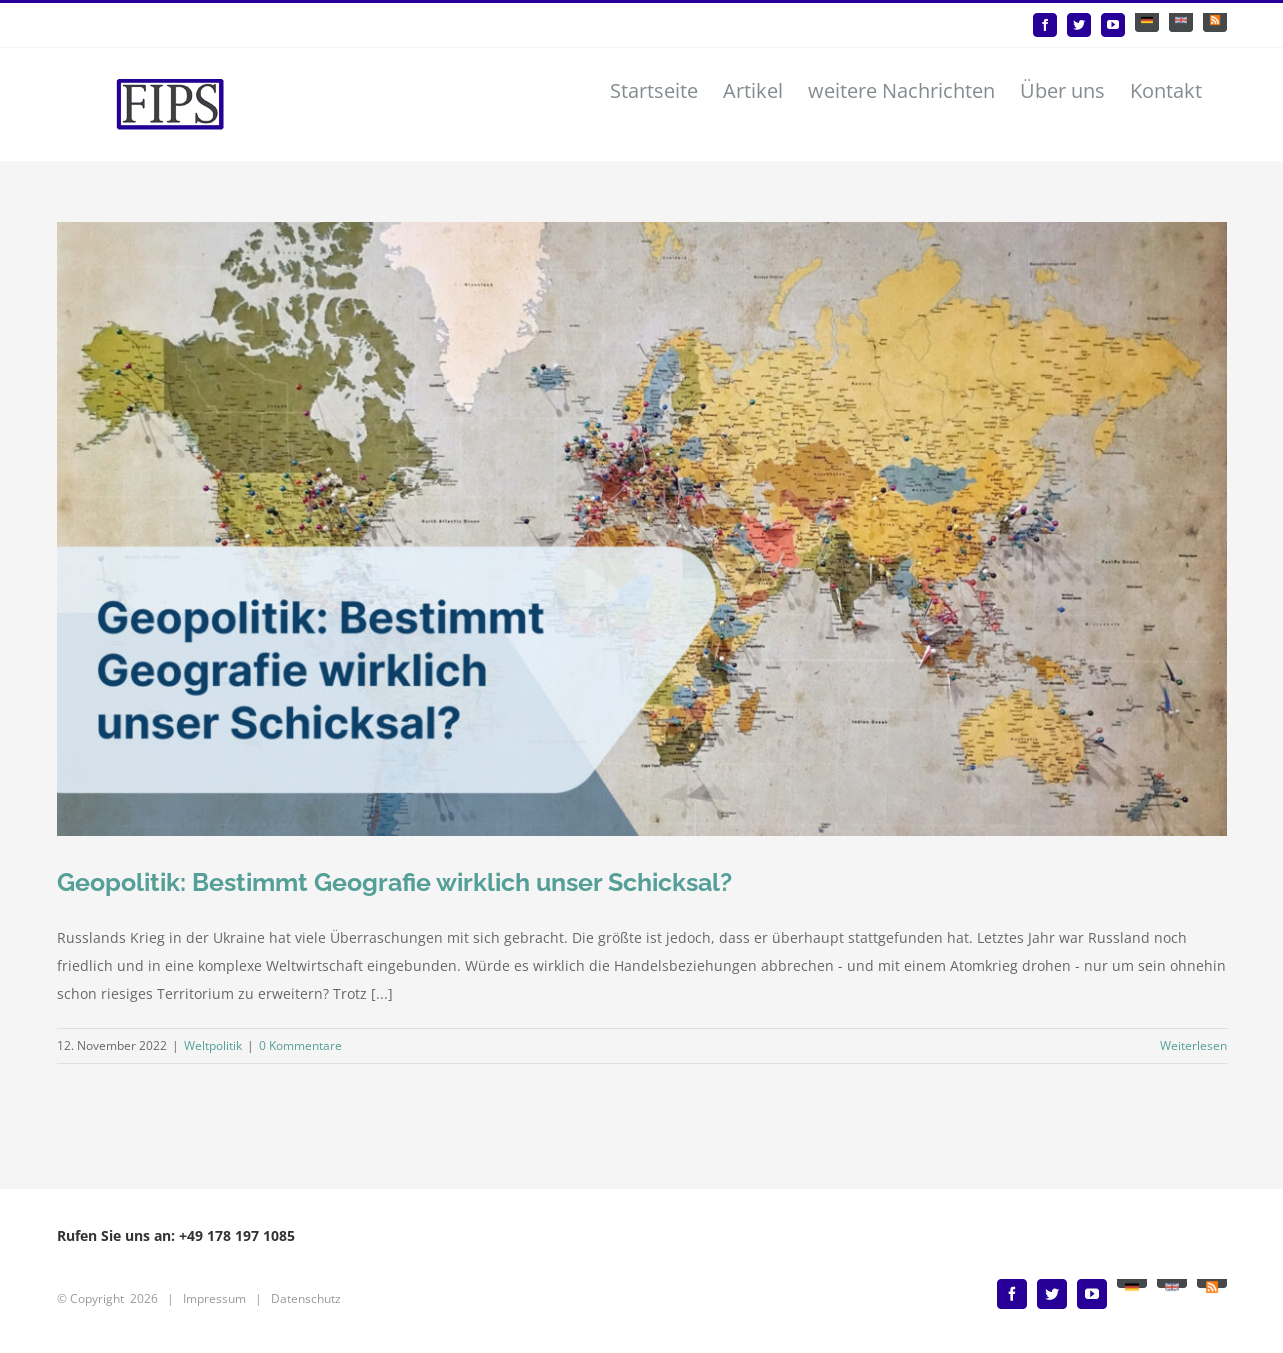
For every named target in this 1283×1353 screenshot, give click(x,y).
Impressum (214, 1298)
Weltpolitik (213, 1045)
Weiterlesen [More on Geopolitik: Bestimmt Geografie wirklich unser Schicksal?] (1193, 1045)
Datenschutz (306, 1298)
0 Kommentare (300, 1045)
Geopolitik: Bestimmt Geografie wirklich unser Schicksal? (394, 882)
